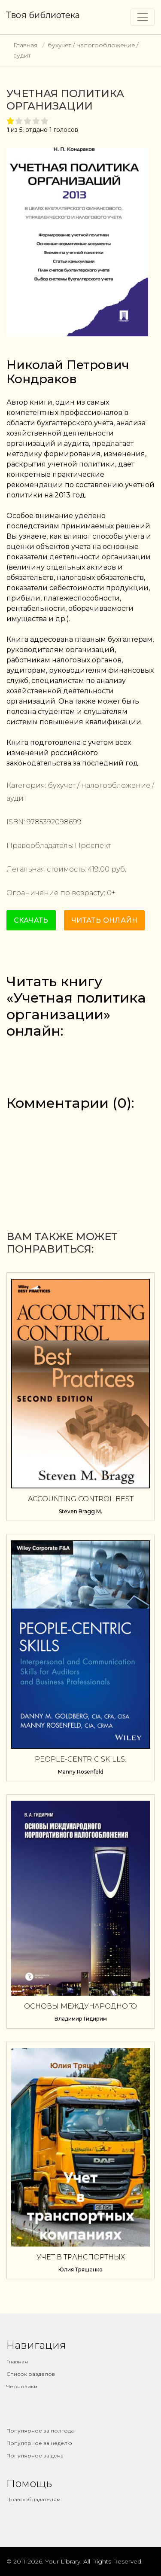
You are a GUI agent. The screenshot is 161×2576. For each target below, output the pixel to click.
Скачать (31, 920)
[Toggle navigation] (143, 17)
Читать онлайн (104, 920)
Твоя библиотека (43, 15)
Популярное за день (34, 2455)
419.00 (98, 869)
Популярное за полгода (40, 2430)
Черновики (21, 2386)
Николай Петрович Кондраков (67, 372)
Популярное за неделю (39, 2443)
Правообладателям (33, 2499)
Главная (25, 45)
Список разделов (30, 2374)
